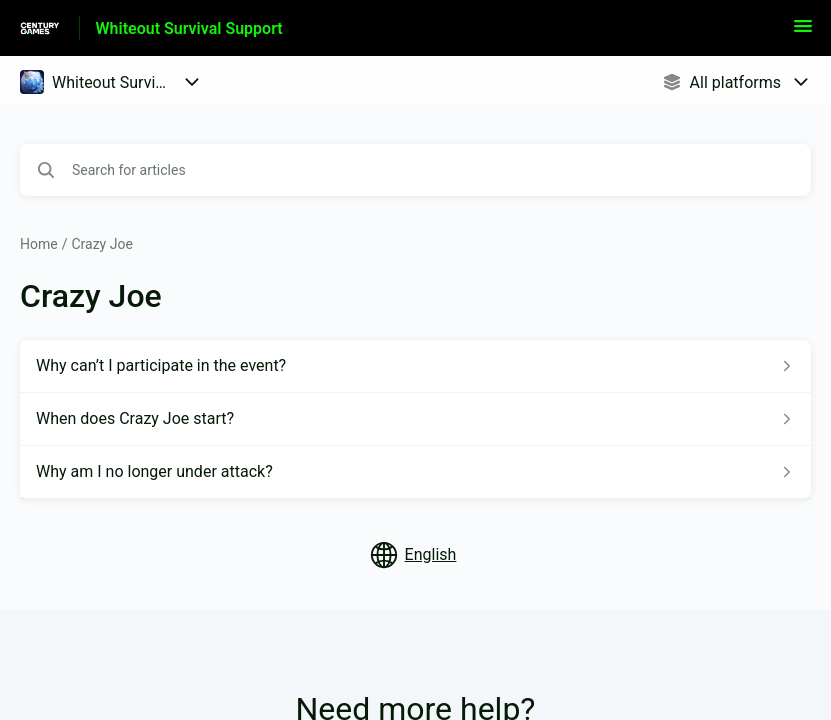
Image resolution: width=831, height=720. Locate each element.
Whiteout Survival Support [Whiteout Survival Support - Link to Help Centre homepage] (189, 28)
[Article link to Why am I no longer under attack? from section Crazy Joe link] (415, 472)
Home (39, 244)
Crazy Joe (101, 244)
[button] (803, 32)
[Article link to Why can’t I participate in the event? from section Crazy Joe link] (415, 366)
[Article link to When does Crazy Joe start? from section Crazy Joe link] (415, 419)
